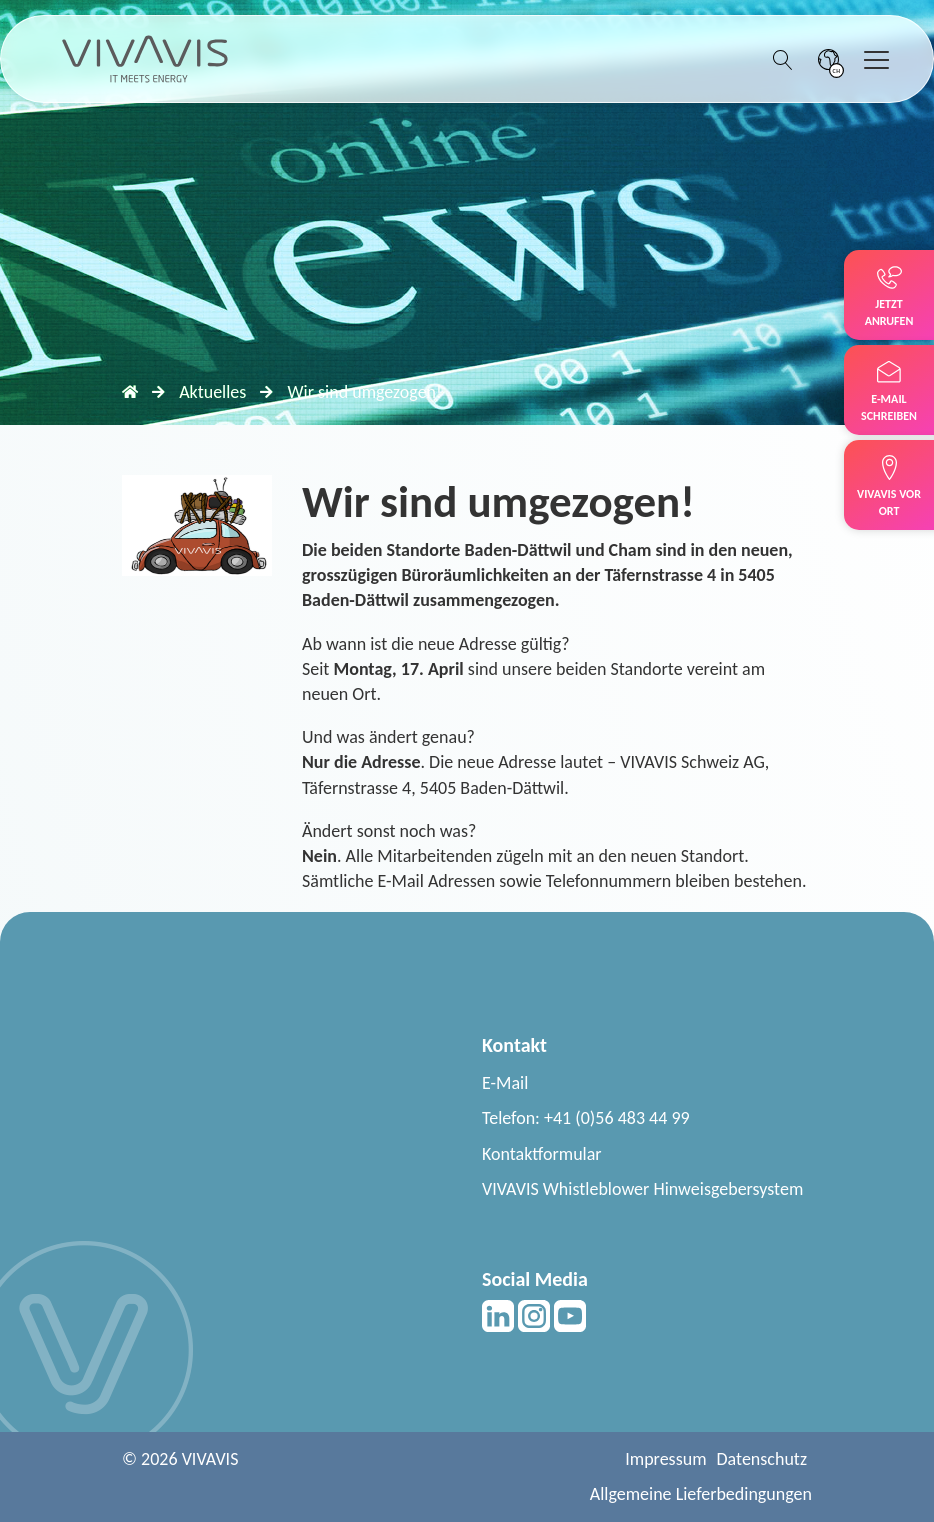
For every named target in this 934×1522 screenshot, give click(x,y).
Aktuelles (212, 392)
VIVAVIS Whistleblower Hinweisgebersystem (642, 1189)
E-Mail (505, 1083)
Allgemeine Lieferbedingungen (701, 1494)
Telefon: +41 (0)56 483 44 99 (586, 1118)
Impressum (665, 1459)
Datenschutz (762, 1459)
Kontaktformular (542, 1154)
